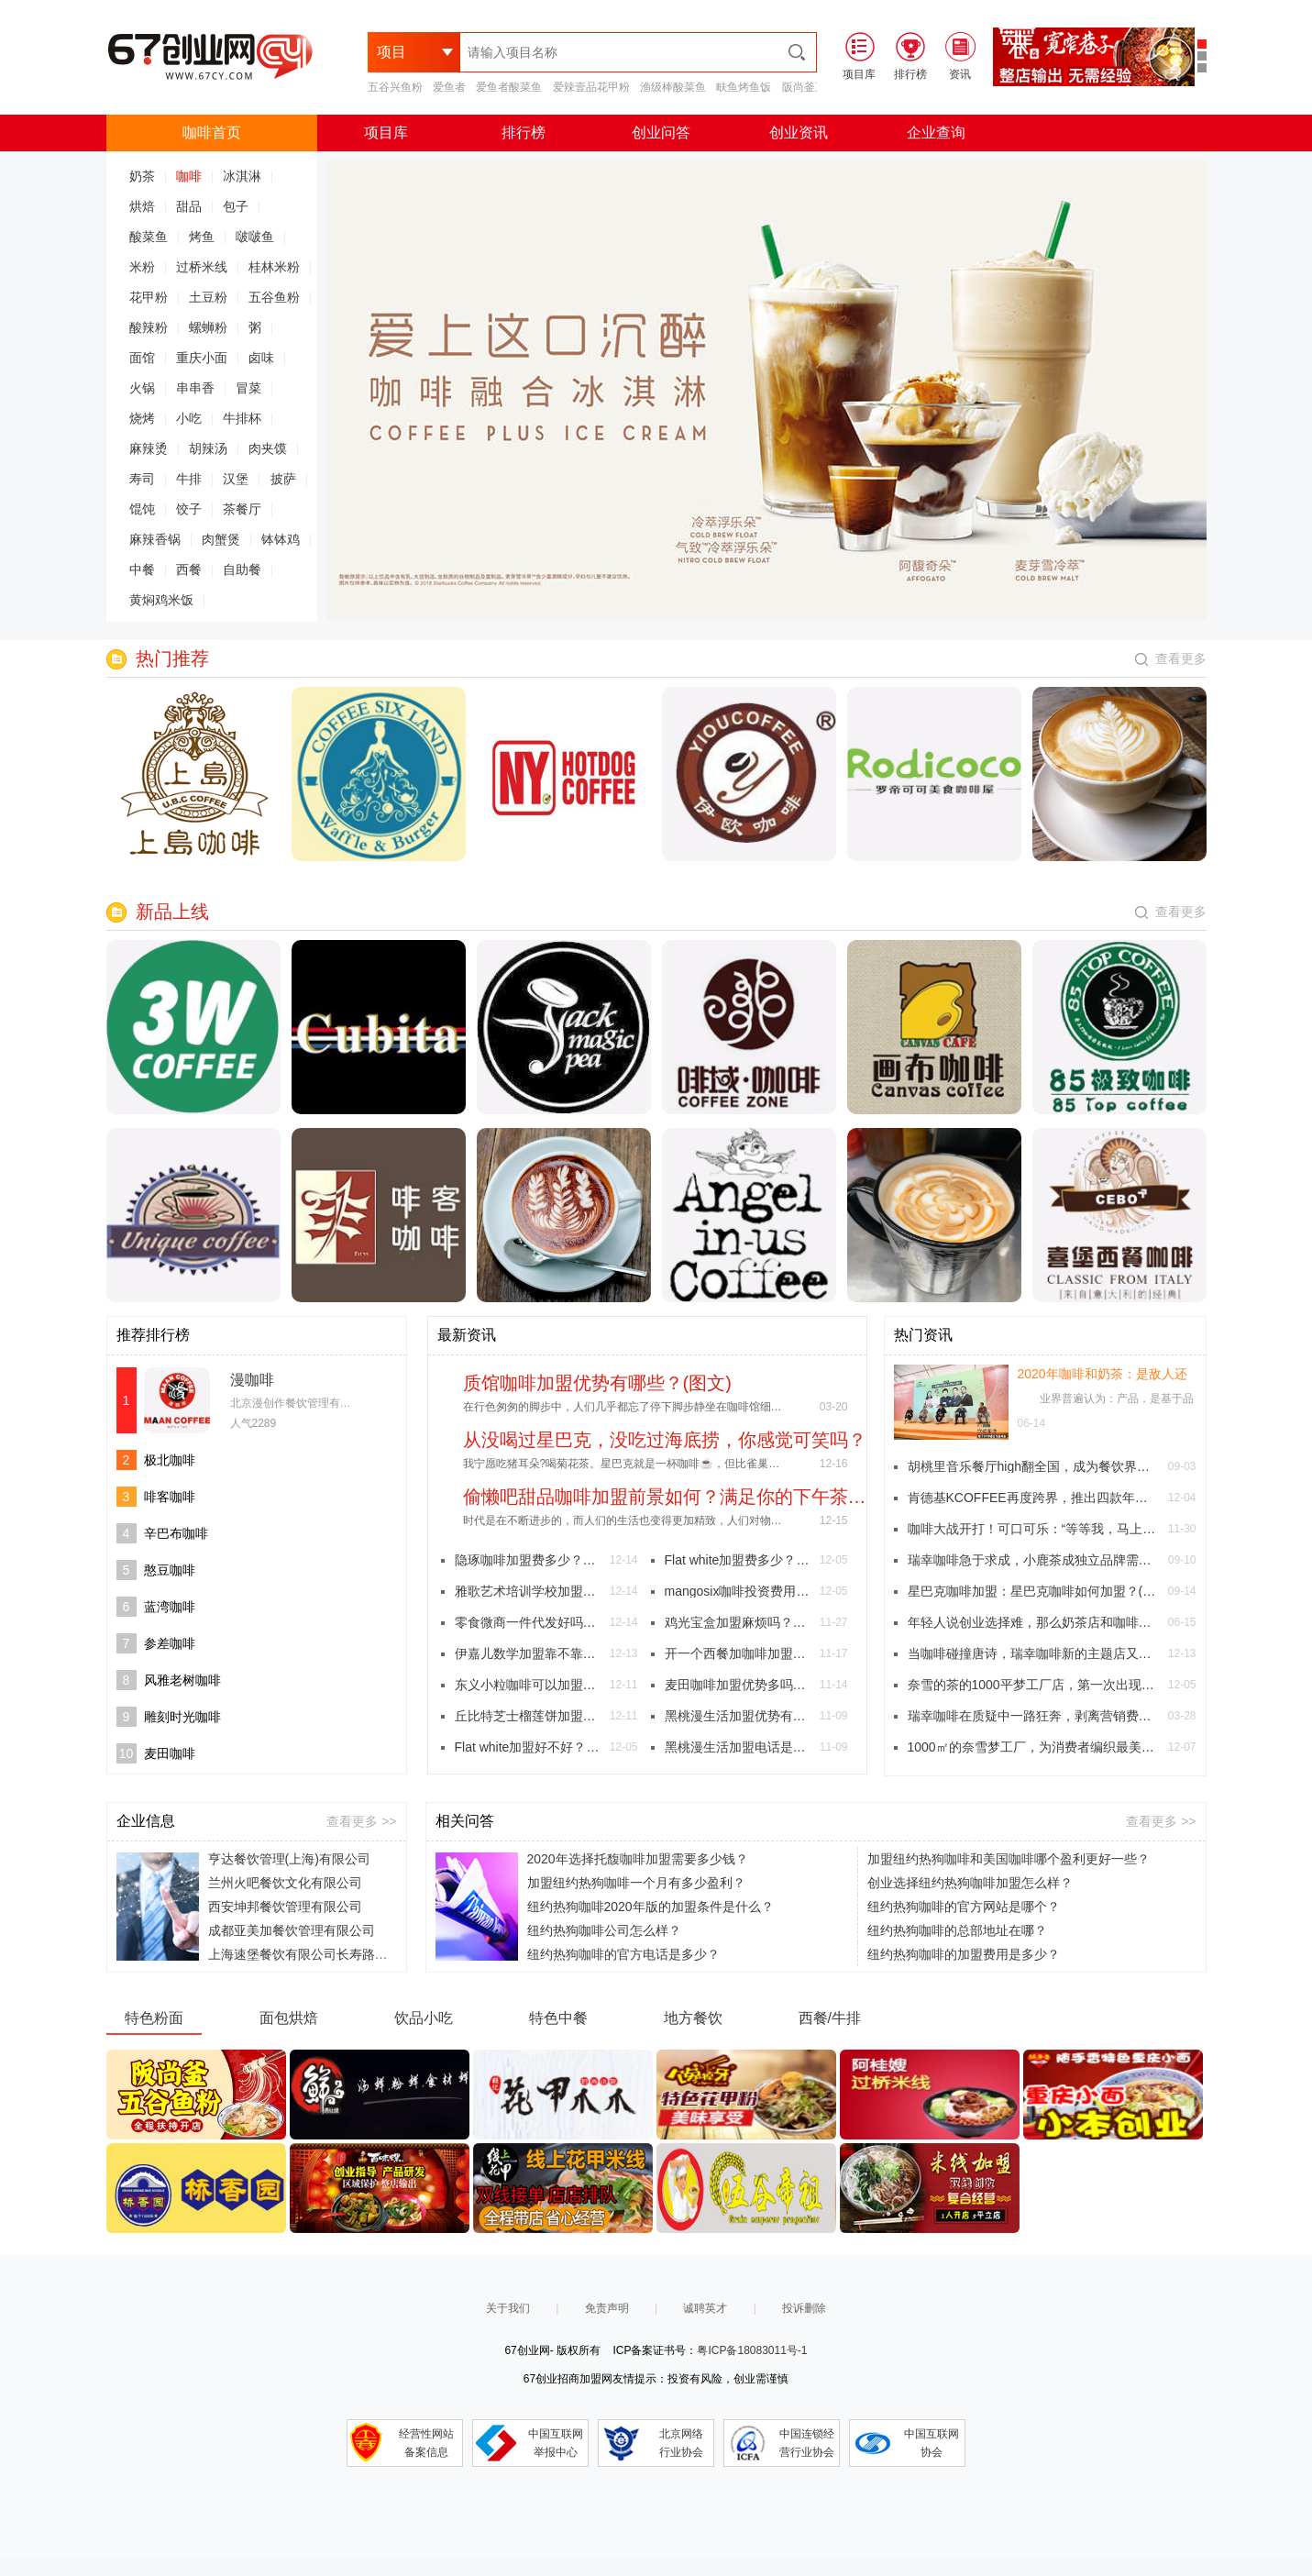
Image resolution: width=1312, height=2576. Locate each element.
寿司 (142, 478)
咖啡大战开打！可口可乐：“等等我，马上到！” (1033, 1528)
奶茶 (142, 176)
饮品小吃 (423, 2018)
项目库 (386, 132)
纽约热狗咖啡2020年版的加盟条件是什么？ (650, 1906)
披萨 (283, 478)
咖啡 (189, 176)
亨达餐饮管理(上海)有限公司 (289, 1859)
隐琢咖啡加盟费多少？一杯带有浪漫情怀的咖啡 (528, 1559)
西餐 (189, 569)
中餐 (142, 569)
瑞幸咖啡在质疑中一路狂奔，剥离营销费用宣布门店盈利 (1033, 1715)
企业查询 (936, 132)
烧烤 (142, 418)
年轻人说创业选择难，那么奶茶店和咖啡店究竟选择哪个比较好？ (1033, 1622)
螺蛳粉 (208, 327)
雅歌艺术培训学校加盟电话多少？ (528, 1591)
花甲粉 (148, 297)
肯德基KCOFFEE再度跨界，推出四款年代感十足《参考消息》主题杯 (1033, 1497)
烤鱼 (202, 236)
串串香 (195, 388)
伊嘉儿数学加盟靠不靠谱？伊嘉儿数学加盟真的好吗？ (528, 1653)
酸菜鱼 (148, 236)
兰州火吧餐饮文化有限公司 (285, 1882)
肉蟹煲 (221, 539)
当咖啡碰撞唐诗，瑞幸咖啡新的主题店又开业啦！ (1033, 1653)
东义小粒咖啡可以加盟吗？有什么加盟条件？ (528, 1684)
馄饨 (142, 509)
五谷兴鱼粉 (395, 87)
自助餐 (242, 569)
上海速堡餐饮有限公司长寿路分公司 (310, 1954)
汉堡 (235, 478)
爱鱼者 (449, 87)
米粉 (142, 267)
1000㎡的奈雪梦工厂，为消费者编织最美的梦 (1033, 1747)
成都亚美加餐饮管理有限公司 (291, 1930)
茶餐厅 (242, 509)
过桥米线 (201, 267)
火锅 (142, 388)
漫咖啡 (252, 1380)
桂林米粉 (274, 267)
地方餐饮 (693, 2018)
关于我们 (508, 2308)
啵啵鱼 (255, 236)
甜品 (189, 206)
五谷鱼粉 (274, 297)
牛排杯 (242, 418)
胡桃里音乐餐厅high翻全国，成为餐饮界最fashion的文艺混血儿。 (1033, 1466)
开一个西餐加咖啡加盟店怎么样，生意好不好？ (738, 1653)
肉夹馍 (267, 448)
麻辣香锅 (155, 539)
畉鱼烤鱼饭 (743, 87)
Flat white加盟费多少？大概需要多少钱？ (738, 1559)
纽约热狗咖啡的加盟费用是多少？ (963, 1954)
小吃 (189, 418)
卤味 (261, 357)
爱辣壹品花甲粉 (591, 87)
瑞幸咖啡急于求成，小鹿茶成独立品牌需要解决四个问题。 (1033, 1559)
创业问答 (661, 132)
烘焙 (142, 206)
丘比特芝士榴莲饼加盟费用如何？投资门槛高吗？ (528, 1715)
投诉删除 (804, 2308)
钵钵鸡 (280, 539)
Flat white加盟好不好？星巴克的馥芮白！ (528, 1747)
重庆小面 (201, 357)
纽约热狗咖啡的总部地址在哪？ (957, 1930)
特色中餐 (558, 2018)
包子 (235, 206)
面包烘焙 (288, 2018)
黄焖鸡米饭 (161, 599)
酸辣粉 (148, 327)
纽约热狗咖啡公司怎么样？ (604, 1930)
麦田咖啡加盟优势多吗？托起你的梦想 (738, 1684)
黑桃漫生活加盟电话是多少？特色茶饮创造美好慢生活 (738, 1747)
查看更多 (1171, 658)
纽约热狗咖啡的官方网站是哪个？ (963, 1906)
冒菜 (248, 388)
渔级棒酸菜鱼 (673, 87)
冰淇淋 (242, 176)
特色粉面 (154, 2018)
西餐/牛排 (830, 2018)
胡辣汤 (208, 448)
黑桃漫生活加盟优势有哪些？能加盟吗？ (738, 1715)
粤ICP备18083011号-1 (752, 2350)
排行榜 (524, 132)
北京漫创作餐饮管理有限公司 (301, 1403)
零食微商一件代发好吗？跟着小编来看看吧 (528, 1622)
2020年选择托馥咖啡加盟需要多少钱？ (637, 1859)
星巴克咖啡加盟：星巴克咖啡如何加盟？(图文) (1033, 1591)
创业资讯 (798, 132)
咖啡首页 (211, 132)
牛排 (189, 478)
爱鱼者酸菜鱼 (509, 87)
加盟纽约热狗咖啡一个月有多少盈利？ (636, 1882)
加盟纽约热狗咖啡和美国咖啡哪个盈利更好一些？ (1008, 1859)
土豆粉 (208, 297)
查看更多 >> (361, 1821)
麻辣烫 (148, 448)
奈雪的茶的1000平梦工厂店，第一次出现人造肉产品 (1033, 1684)
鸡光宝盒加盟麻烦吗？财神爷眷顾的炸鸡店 (738, 1622)
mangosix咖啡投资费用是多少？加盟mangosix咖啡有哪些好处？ (738, 1591)
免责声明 (607, 2308)
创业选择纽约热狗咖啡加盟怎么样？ (970, 1882)
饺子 (189, 509)
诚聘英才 (705, 2308)
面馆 (142, 357)
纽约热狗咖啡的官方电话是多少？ (623, 1954)
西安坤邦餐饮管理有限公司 (285, 1906)
